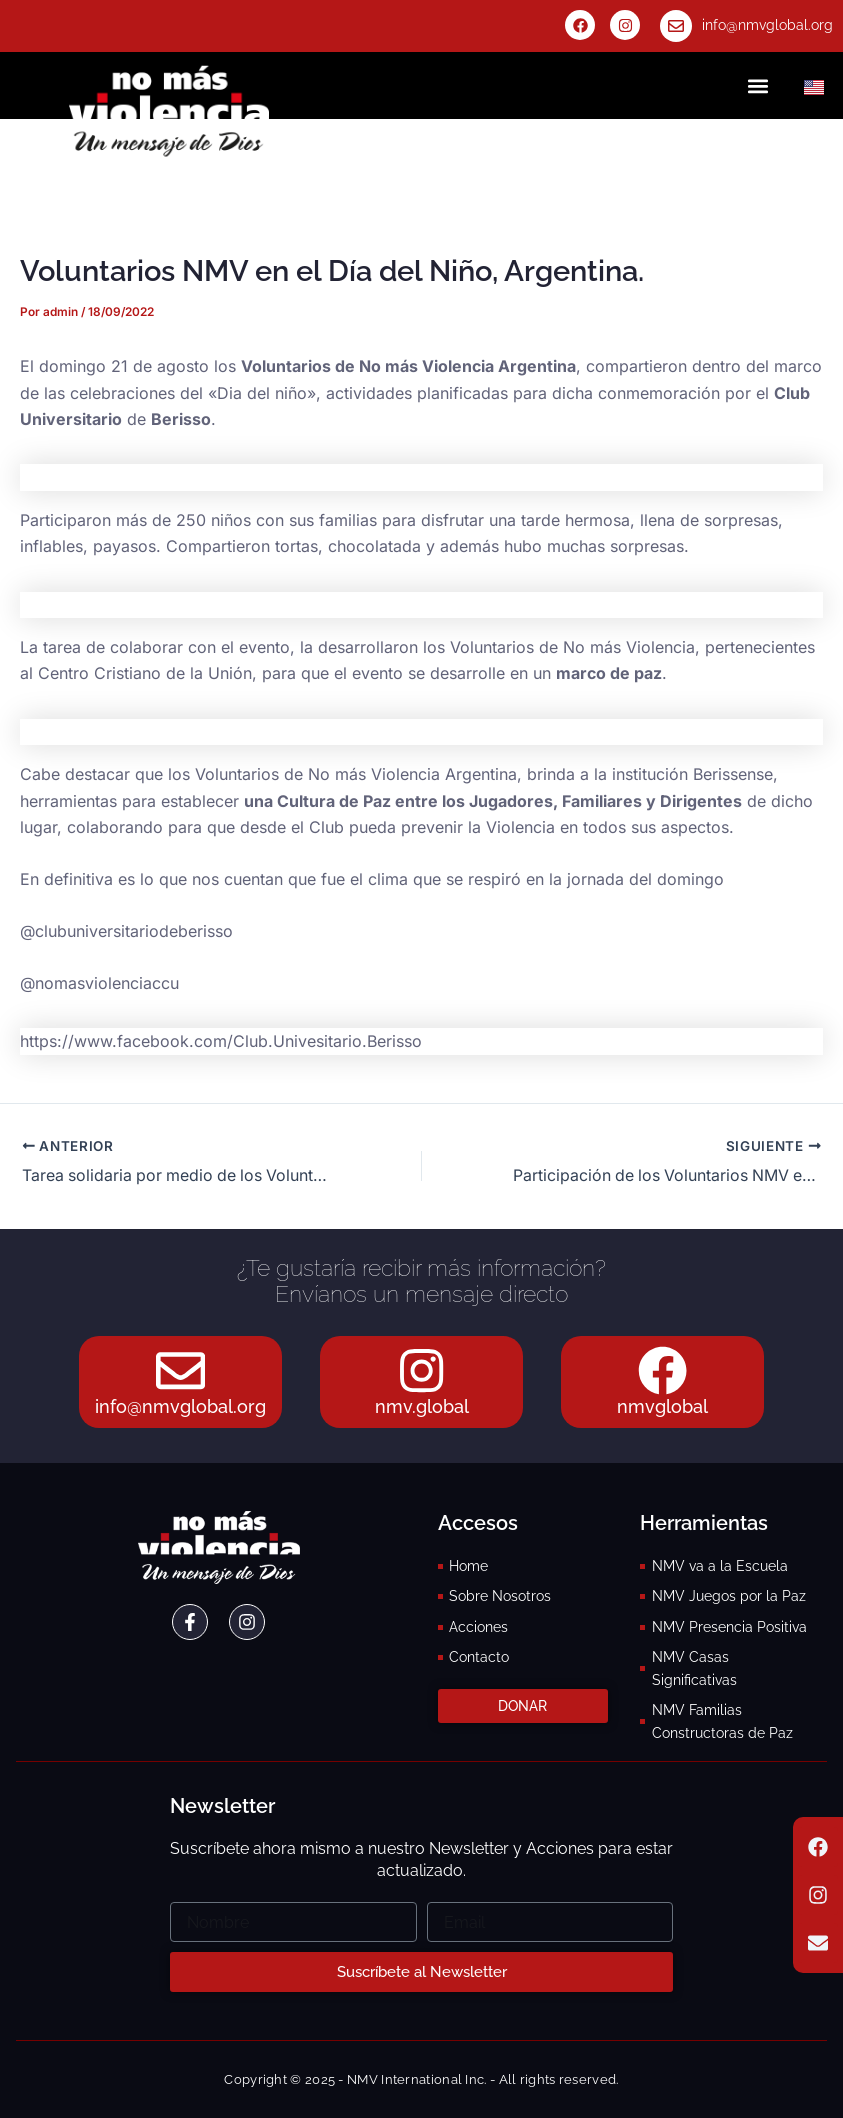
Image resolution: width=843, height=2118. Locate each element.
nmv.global (422, 1406)
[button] (757, 85)
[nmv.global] (422, 1370)
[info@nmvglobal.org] (676, 26)
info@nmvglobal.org (767, 25)
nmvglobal (662, 1406)
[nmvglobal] (662, 1370)
